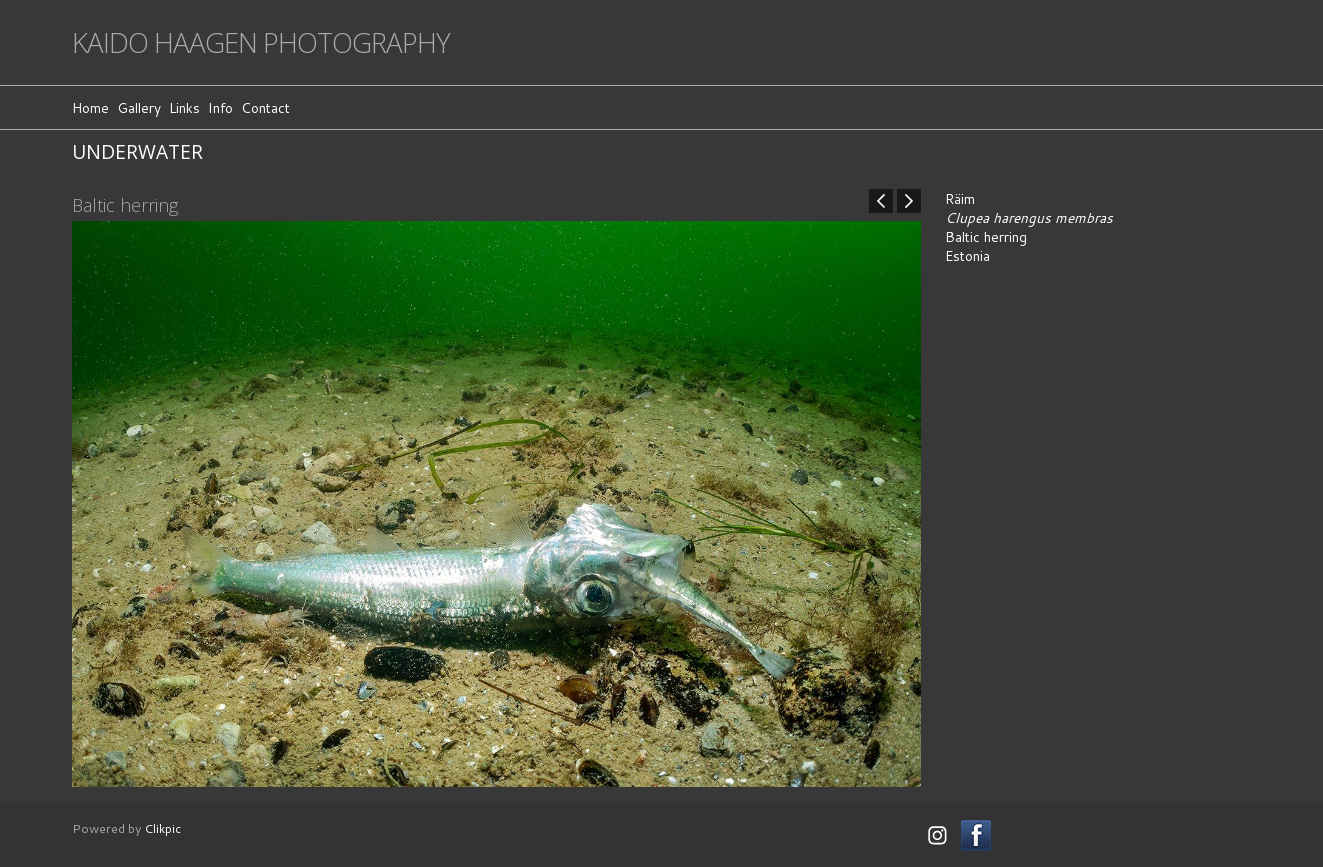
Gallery (139, 107)
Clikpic (162, 828)
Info (220, 107)
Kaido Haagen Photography (261, 42)
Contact (265, 107)
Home (90, 107)
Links (184, 107)
